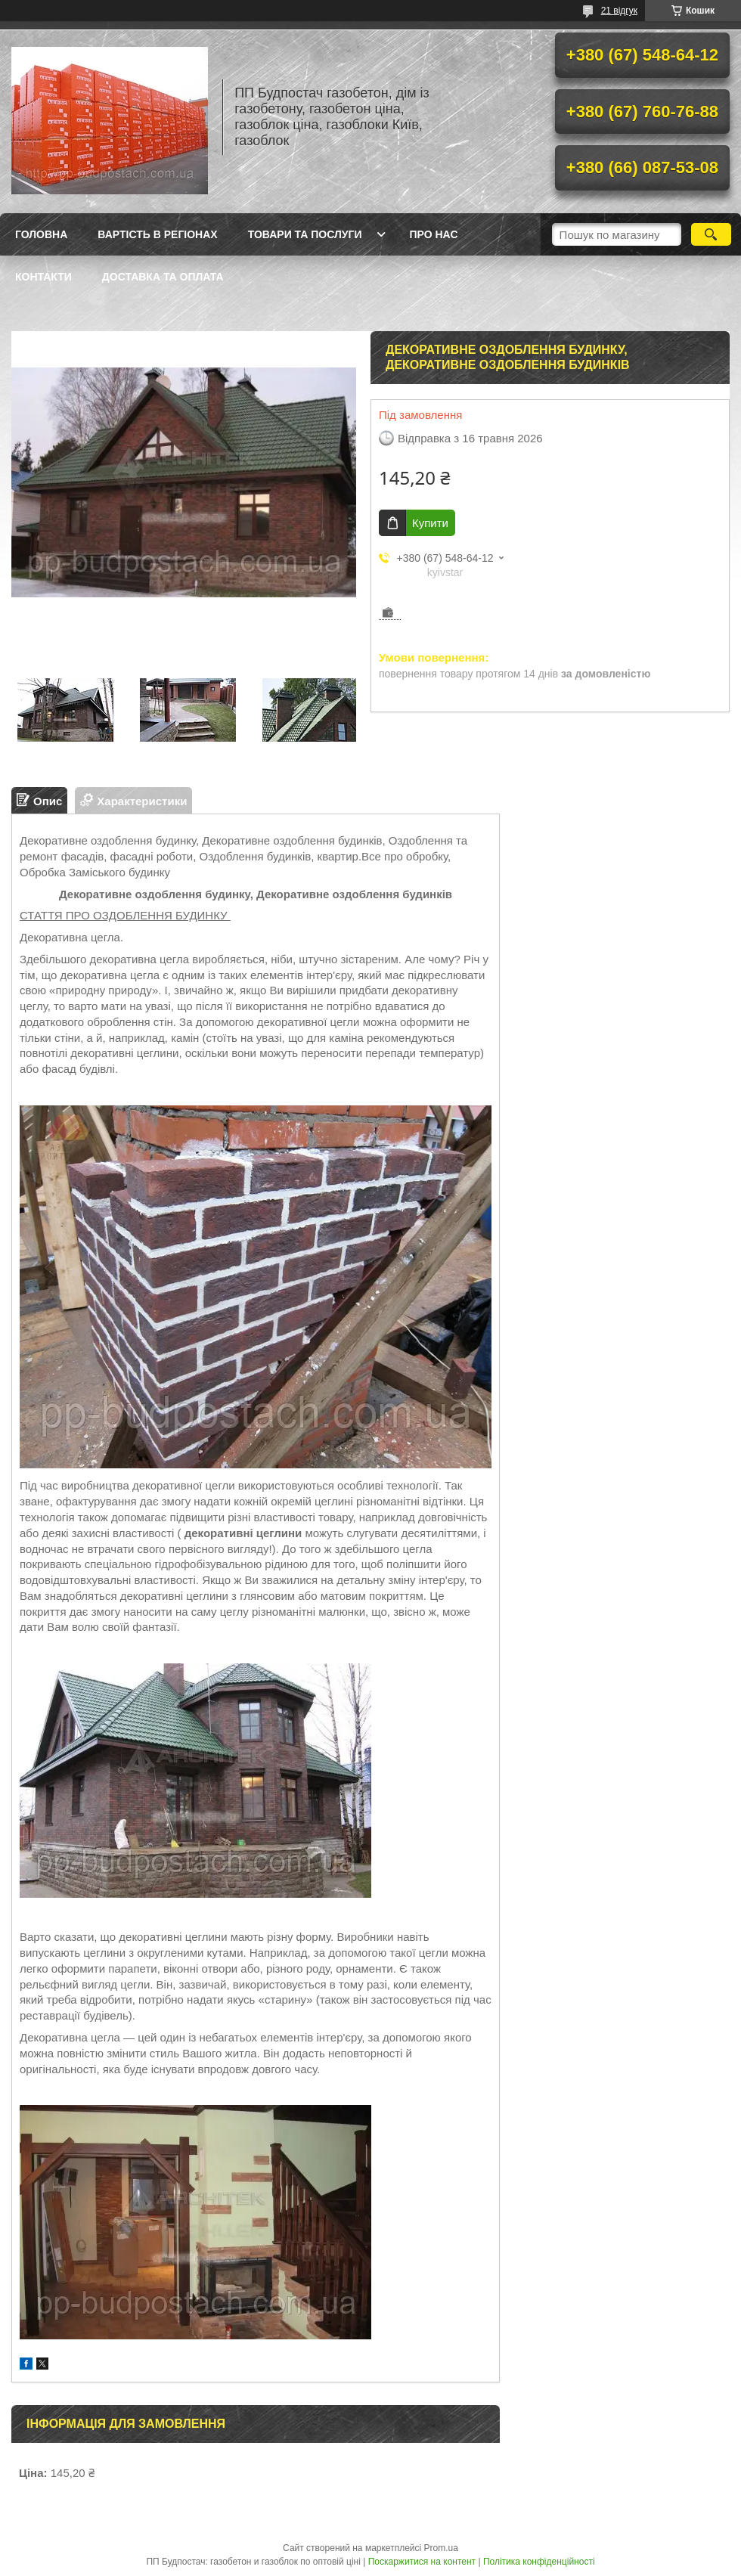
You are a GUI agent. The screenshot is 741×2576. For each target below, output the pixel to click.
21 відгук (619, 10)
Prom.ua (441, 2548)
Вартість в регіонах (157, 234)
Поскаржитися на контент (422, 2561)
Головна (41, 234)
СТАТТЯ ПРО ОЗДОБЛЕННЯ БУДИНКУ (125, 915)
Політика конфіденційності (539, 2561)
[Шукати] (711, 234)
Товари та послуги (305, 234)
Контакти (43, 277)
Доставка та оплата (163, 277)
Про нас (434, 234)
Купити (430, 522)
